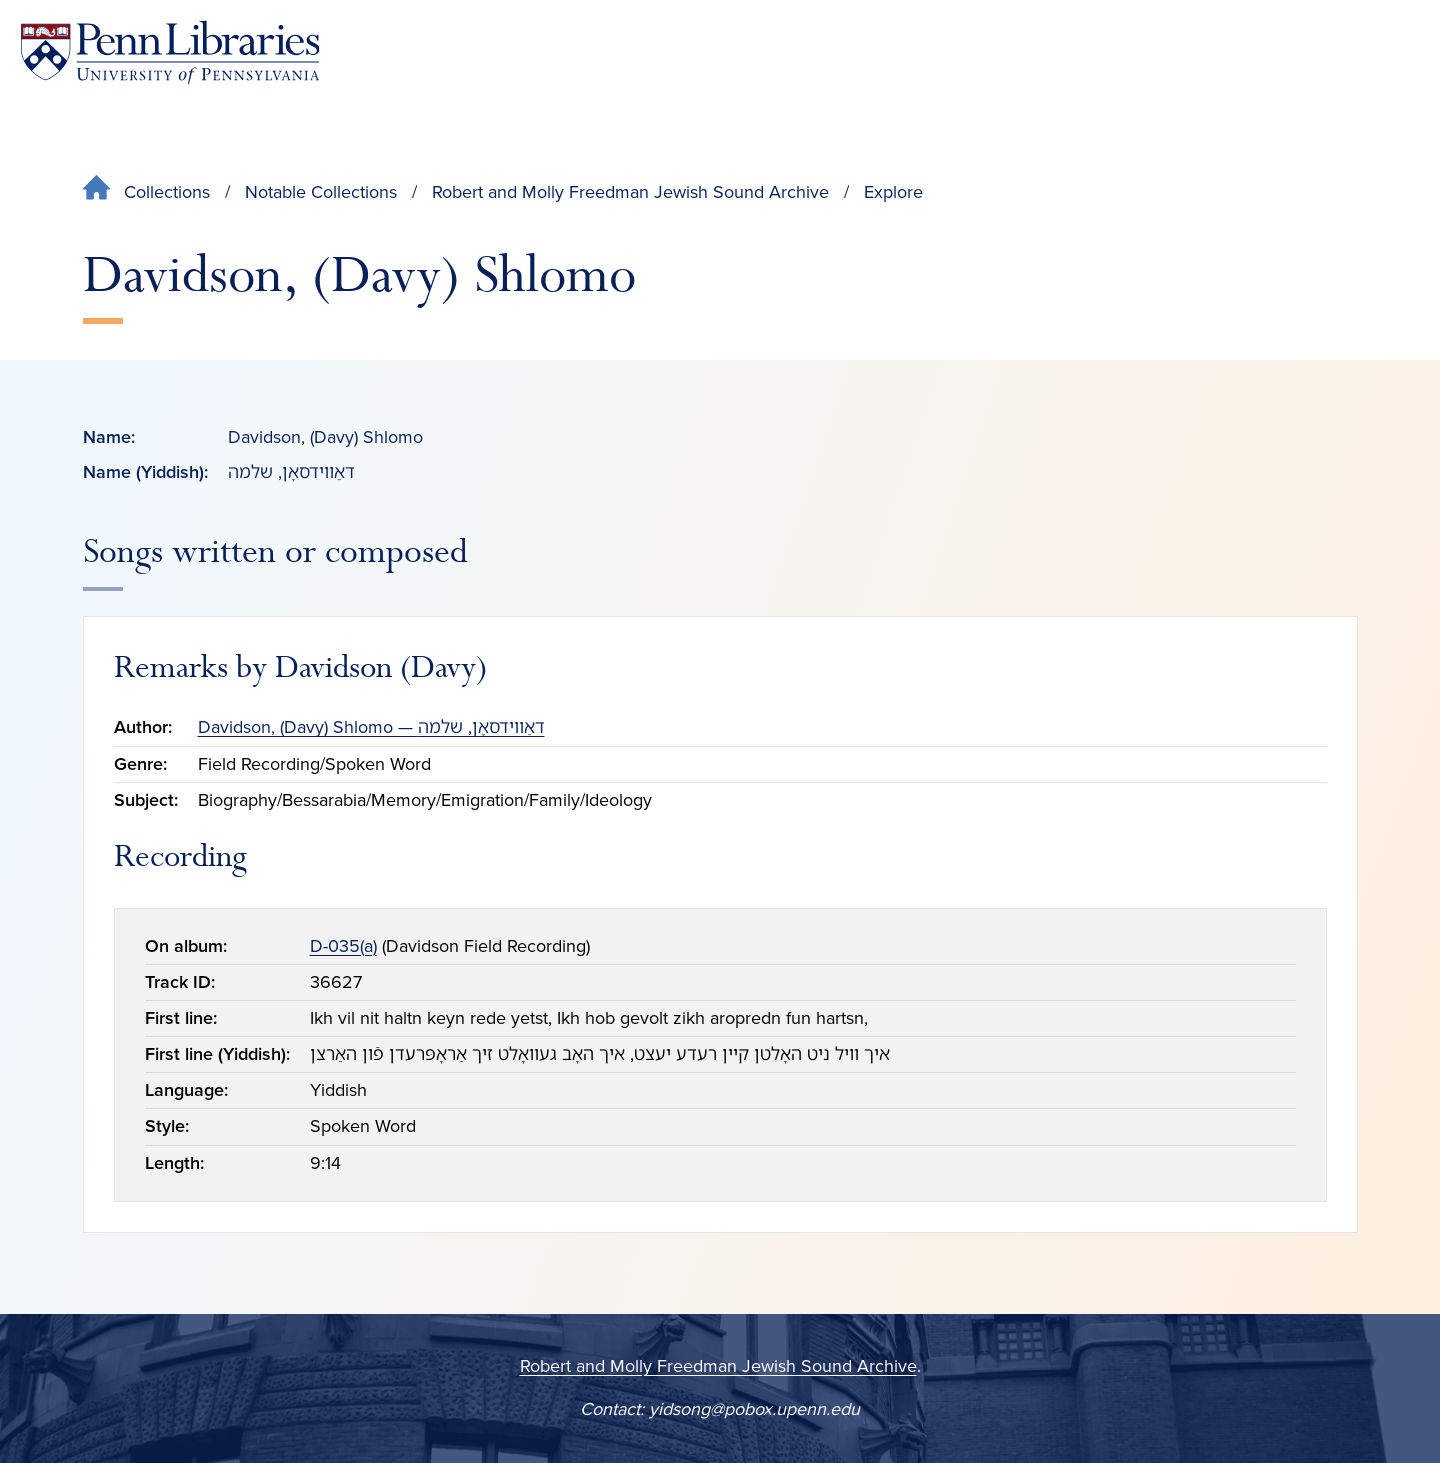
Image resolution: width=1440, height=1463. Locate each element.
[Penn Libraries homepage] (170, 52)
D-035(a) (343, 946)
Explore (893, 192)
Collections (167, 192)
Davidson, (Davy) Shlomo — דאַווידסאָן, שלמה (371, 727)
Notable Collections (321, 192)
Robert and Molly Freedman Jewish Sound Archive (630, 192)
